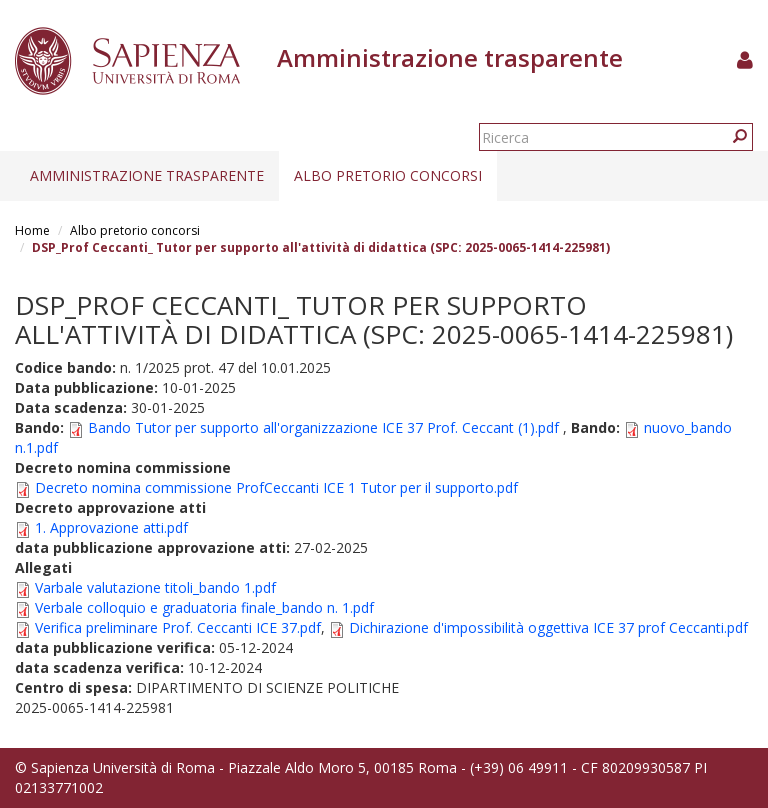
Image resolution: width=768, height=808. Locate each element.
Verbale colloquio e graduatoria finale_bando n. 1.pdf (204, 607)
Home (32, 230)
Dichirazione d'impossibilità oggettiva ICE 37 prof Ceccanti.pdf (548, 627)
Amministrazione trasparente (147, 175)
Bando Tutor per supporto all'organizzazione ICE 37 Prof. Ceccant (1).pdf (323, 427)
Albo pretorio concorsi (388, 175)
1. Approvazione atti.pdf (111, 527)
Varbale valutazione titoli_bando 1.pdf (155, 587)
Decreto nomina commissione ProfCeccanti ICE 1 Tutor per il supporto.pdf (276, 487)
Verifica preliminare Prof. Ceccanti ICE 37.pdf (178, 627)
